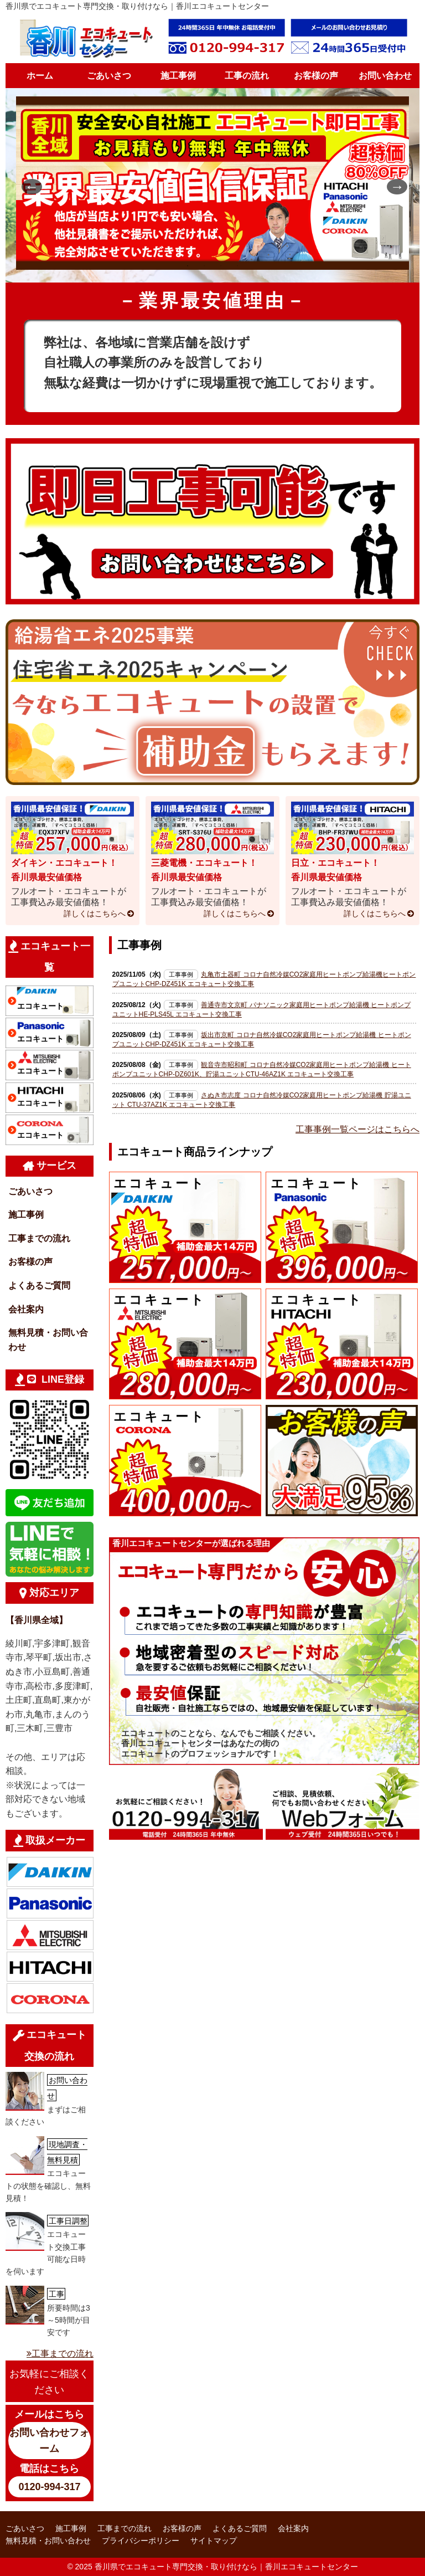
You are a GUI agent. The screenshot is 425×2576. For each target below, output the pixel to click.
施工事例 (178, 75)
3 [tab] (220, 265)
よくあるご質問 (39, 1285)
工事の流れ (247, 75)
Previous (27, 185)
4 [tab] (237, 265)
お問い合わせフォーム (49, 2440)
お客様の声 (316, 75)
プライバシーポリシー (140, 2540)
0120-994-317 (49, 2486)
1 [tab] (187, 265)
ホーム (40, 75)
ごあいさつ (109, 75)
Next (392, 185)
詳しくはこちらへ (95, 913)
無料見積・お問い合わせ (48, 1340)
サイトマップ (213, 2540)
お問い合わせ (385, 75)
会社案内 (26, 1309)
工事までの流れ (39, 1238)
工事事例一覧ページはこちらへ (357, 1129)
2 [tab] (204, 265)
